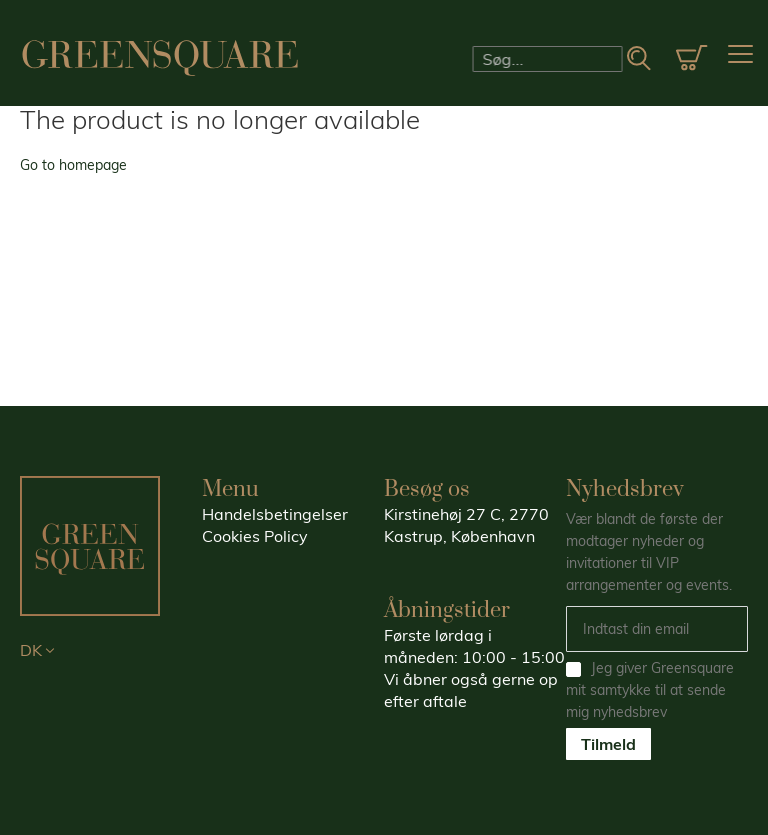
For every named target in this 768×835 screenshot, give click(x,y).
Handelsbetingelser (275, 514)
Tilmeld (608, 744)
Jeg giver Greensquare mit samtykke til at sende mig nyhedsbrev (650, 690)
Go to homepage (73, 165)
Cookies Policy (255, 536)
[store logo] (160, 58)
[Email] (657, 629)
